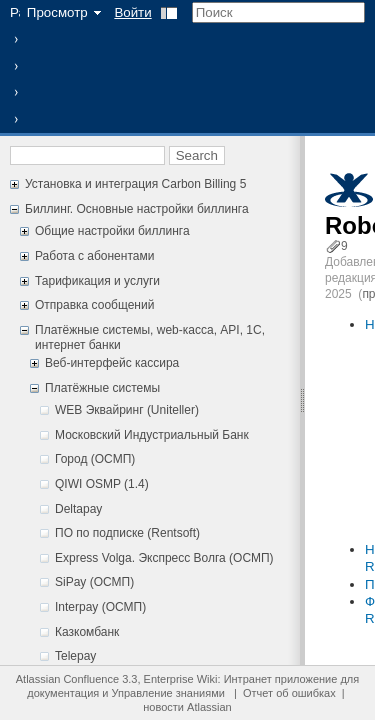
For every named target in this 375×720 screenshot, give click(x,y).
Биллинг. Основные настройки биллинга (137, 209)
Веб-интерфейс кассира (112, 363)
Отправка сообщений (94, 305)
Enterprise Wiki (181, 679)
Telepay (75, 656)
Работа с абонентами (94, 256)
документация (63, 693)
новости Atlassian (187, 707)
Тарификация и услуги (97, 281)
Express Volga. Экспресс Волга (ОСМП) (164, 558)
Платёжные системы (102, 388)
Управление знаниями (168, 693)
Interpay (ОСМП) (100, 607)
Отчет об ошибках (289, 693)
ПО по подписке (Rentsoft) (127, 533)
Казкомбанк (87, 632)
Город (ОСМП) (95, 459)
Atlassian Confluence (67, 679)
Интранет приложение (281, 679)
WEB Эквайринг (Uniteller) (127, 410)
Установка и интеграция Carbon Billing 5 (135, 184)
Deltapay (78, 509)
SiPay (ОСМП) (94, 582)
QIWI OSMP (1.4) (102, 484)
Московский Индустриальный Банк (152, 435)
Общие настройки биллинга (112, 231)
